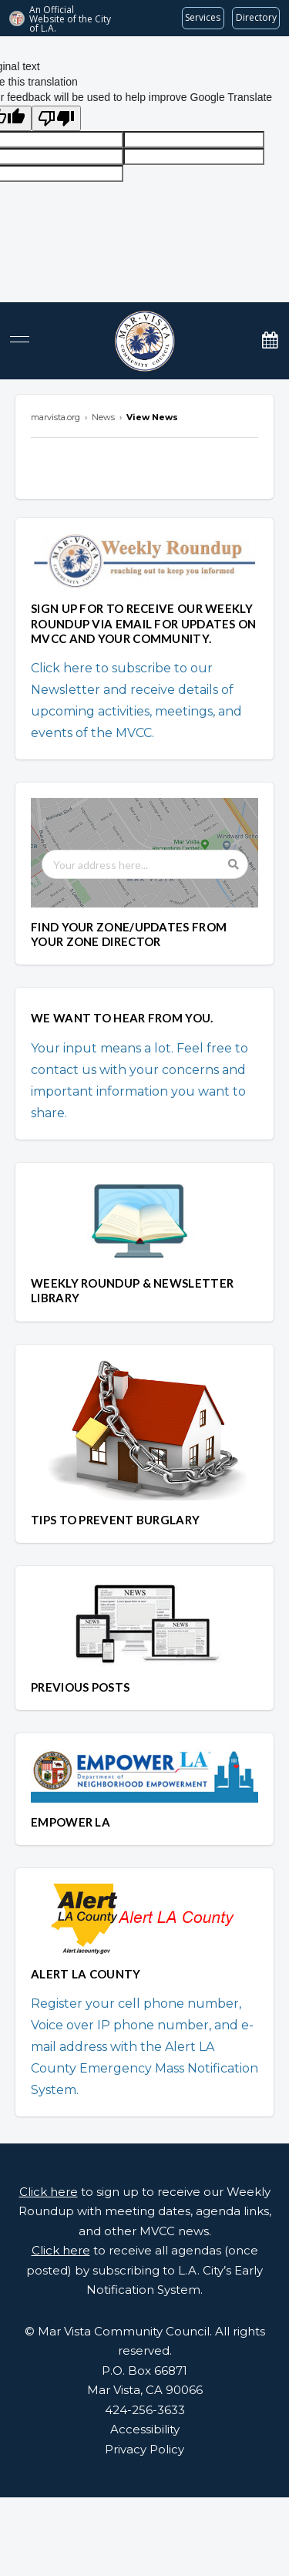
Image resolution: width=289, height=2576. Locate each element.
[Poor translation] (56, 118)
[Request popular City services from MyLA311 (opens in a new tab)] (203, 18)
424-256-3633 (145, 2410)
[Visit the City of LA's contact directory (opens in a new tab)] (256, 18)
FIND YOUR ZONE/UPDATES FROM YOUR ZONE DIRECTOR (129, 934)
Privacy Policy (144, 2449)
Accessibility (145, 2429)
